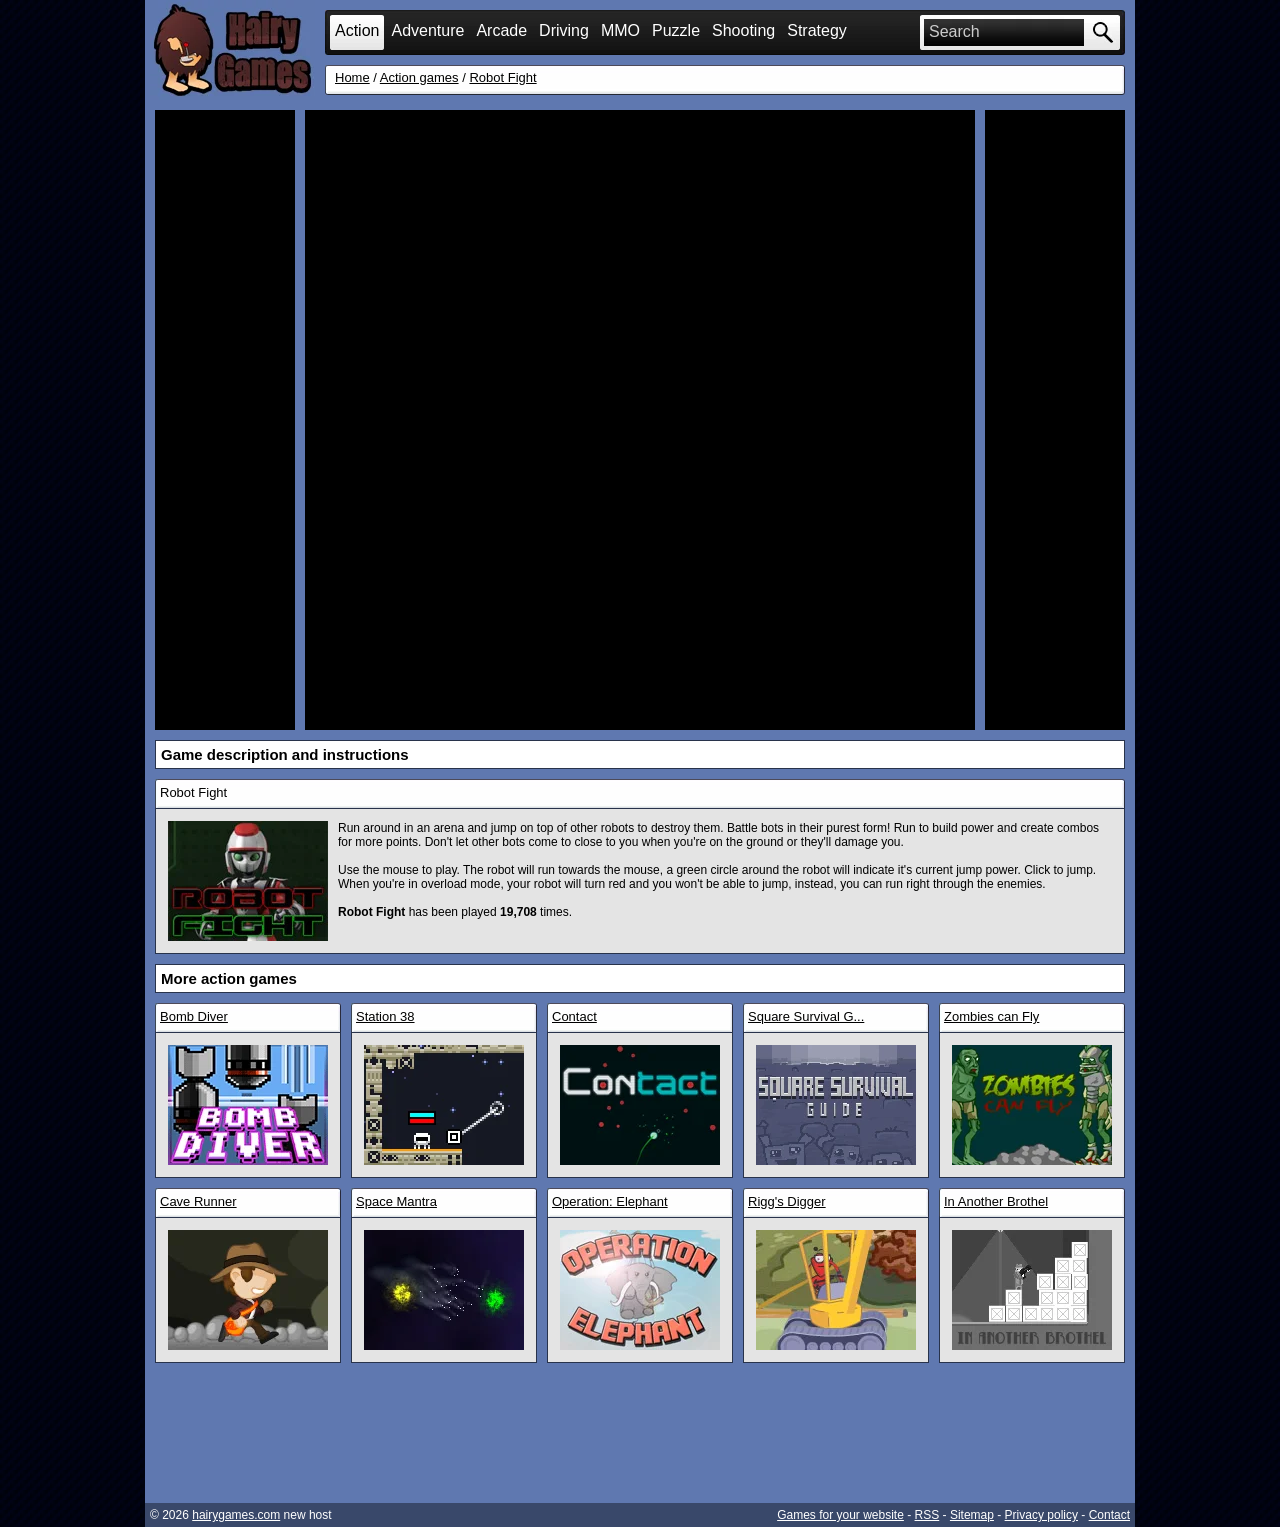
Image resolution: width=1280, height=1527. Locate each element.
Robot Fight (502, 77)
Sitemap (972, 1515)
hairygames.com (236, 1515)
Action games (419, 77)
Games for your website (840, 1515)
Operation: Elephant (610, 1201)
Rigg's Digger (787, 1201)
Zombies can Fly (991, 1016)
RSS (927, 1515)
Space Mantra (396, 1201)
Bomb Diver (194, 1016)
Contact (574, 1016)
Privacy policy (1041, 1515)
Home (352, 77)
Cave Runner (198, 1201)
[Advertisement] (225, 420)
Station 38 (385, 1016)
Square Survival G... (806, 1016)
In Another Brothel (996, 1201)
